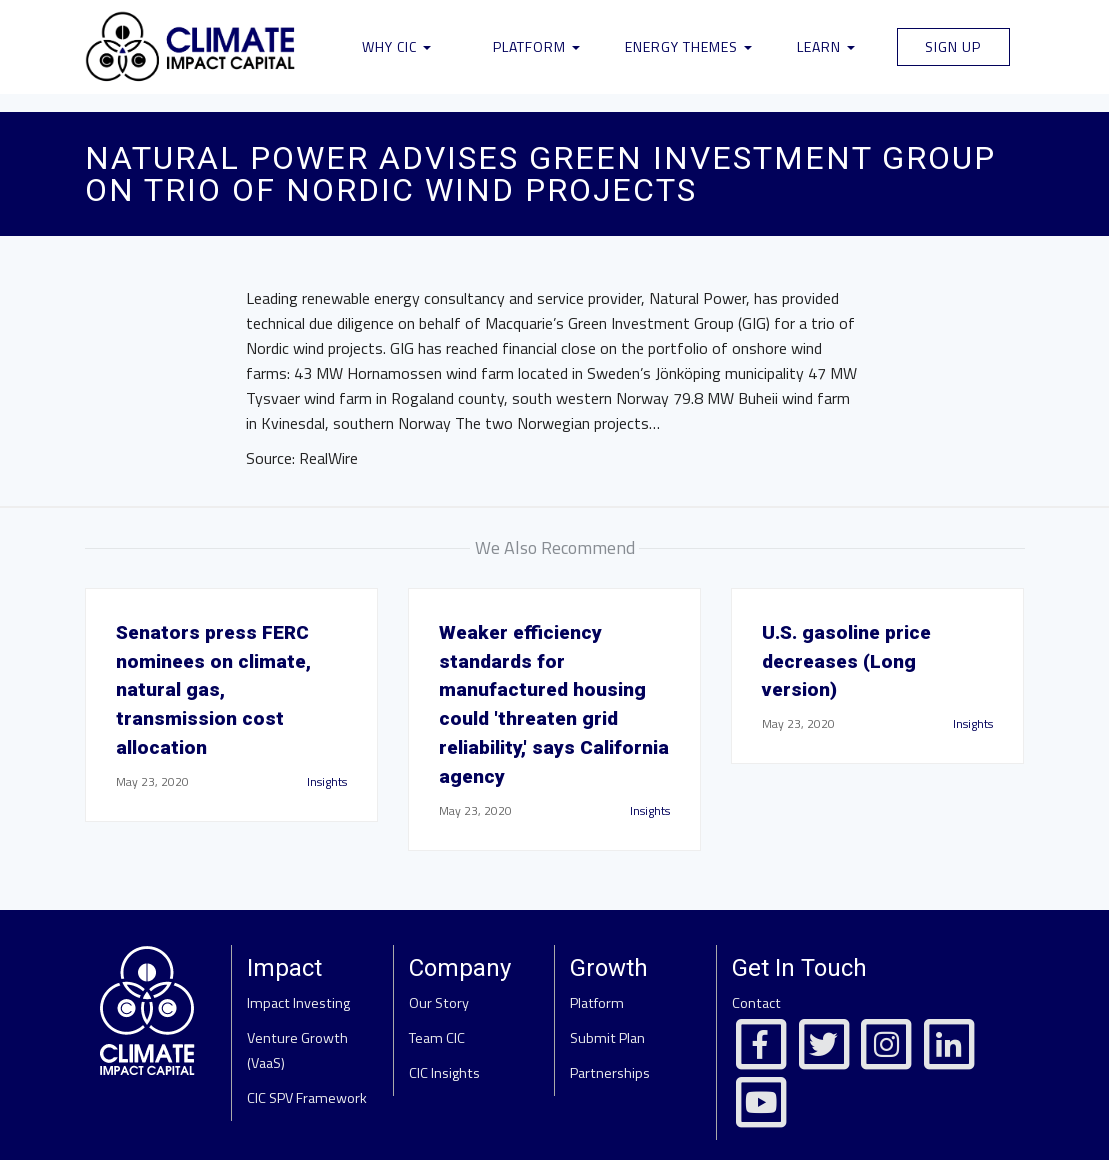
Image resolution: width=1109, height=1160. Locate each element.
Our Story (439, 1003)
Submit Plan (607, 1038)
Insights (327, 781)
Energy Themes (688, 46)
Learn (826, 46)
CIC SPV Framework (307, 1098)
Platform (536, 46)
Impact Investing (298, 1003)
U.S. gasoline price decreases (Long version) (846, 661)
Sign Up (953, 46)
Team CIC (437, 1038)
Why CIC (396, 46)
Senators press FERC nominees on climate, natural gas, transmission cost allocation (213, 690)
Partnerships (610, 1073)
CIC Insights (444, 1073)
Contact (756, 1003)
